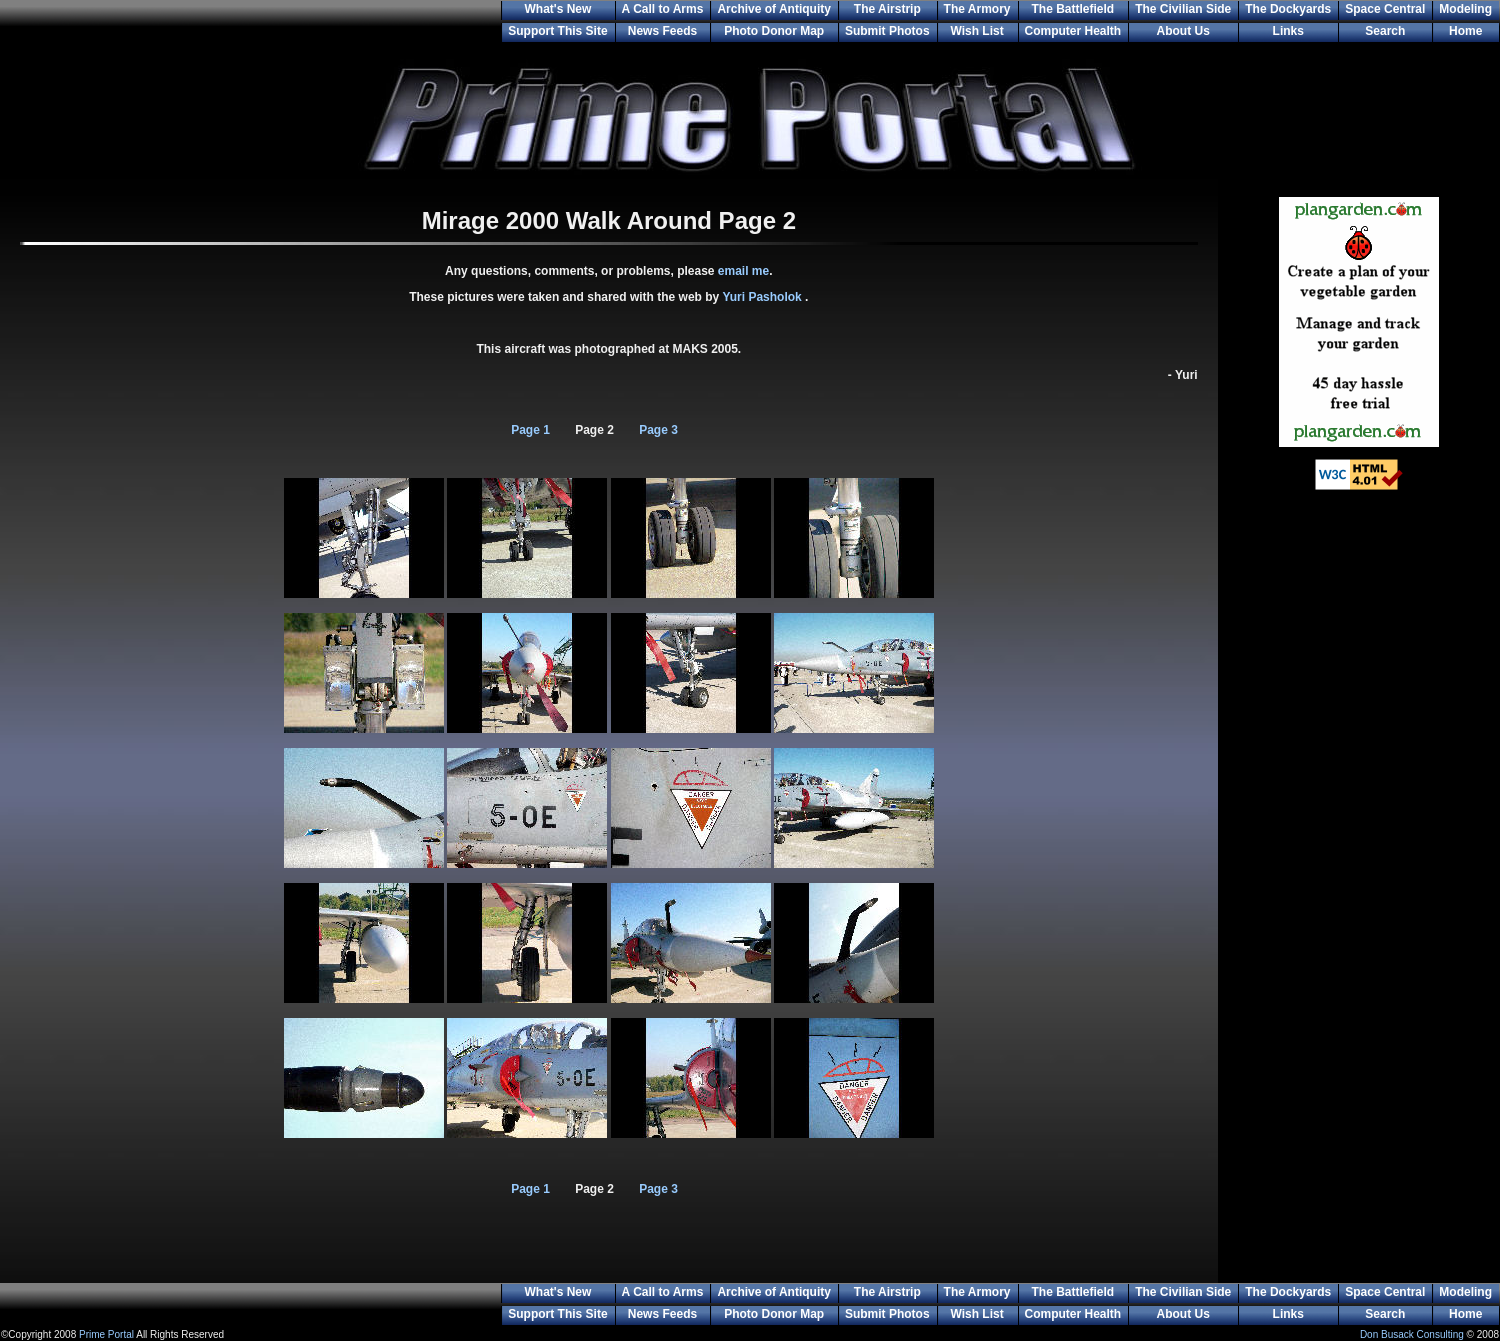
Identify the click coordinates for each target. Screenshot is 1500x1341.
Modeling (1465, 9)
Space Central (1385, 9)
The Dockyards (1288, 9)
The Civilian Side (1183, 9)
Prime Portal (106, 1334)
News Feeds (662, 31)
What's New (557, 9)
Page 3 (658, 430)
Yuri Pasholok (763, 297)
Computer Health (1073, 31)
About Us (1183, 31)
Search (1385, 31)
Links (1288, 31)
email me (743, 271)
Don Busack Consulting (1412, 1334)
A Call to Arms (663, 9)
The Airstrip (887, 9)
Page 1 (530, 430)
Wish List (976, 31)
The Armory (977, 9)
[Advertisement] (1359, 830)
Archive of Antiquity (774, 9)
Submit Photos (887, 31)
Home (1465, 31)
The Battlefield (1073, 9)
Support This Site (557, 31)
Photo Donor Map (774, 31)
